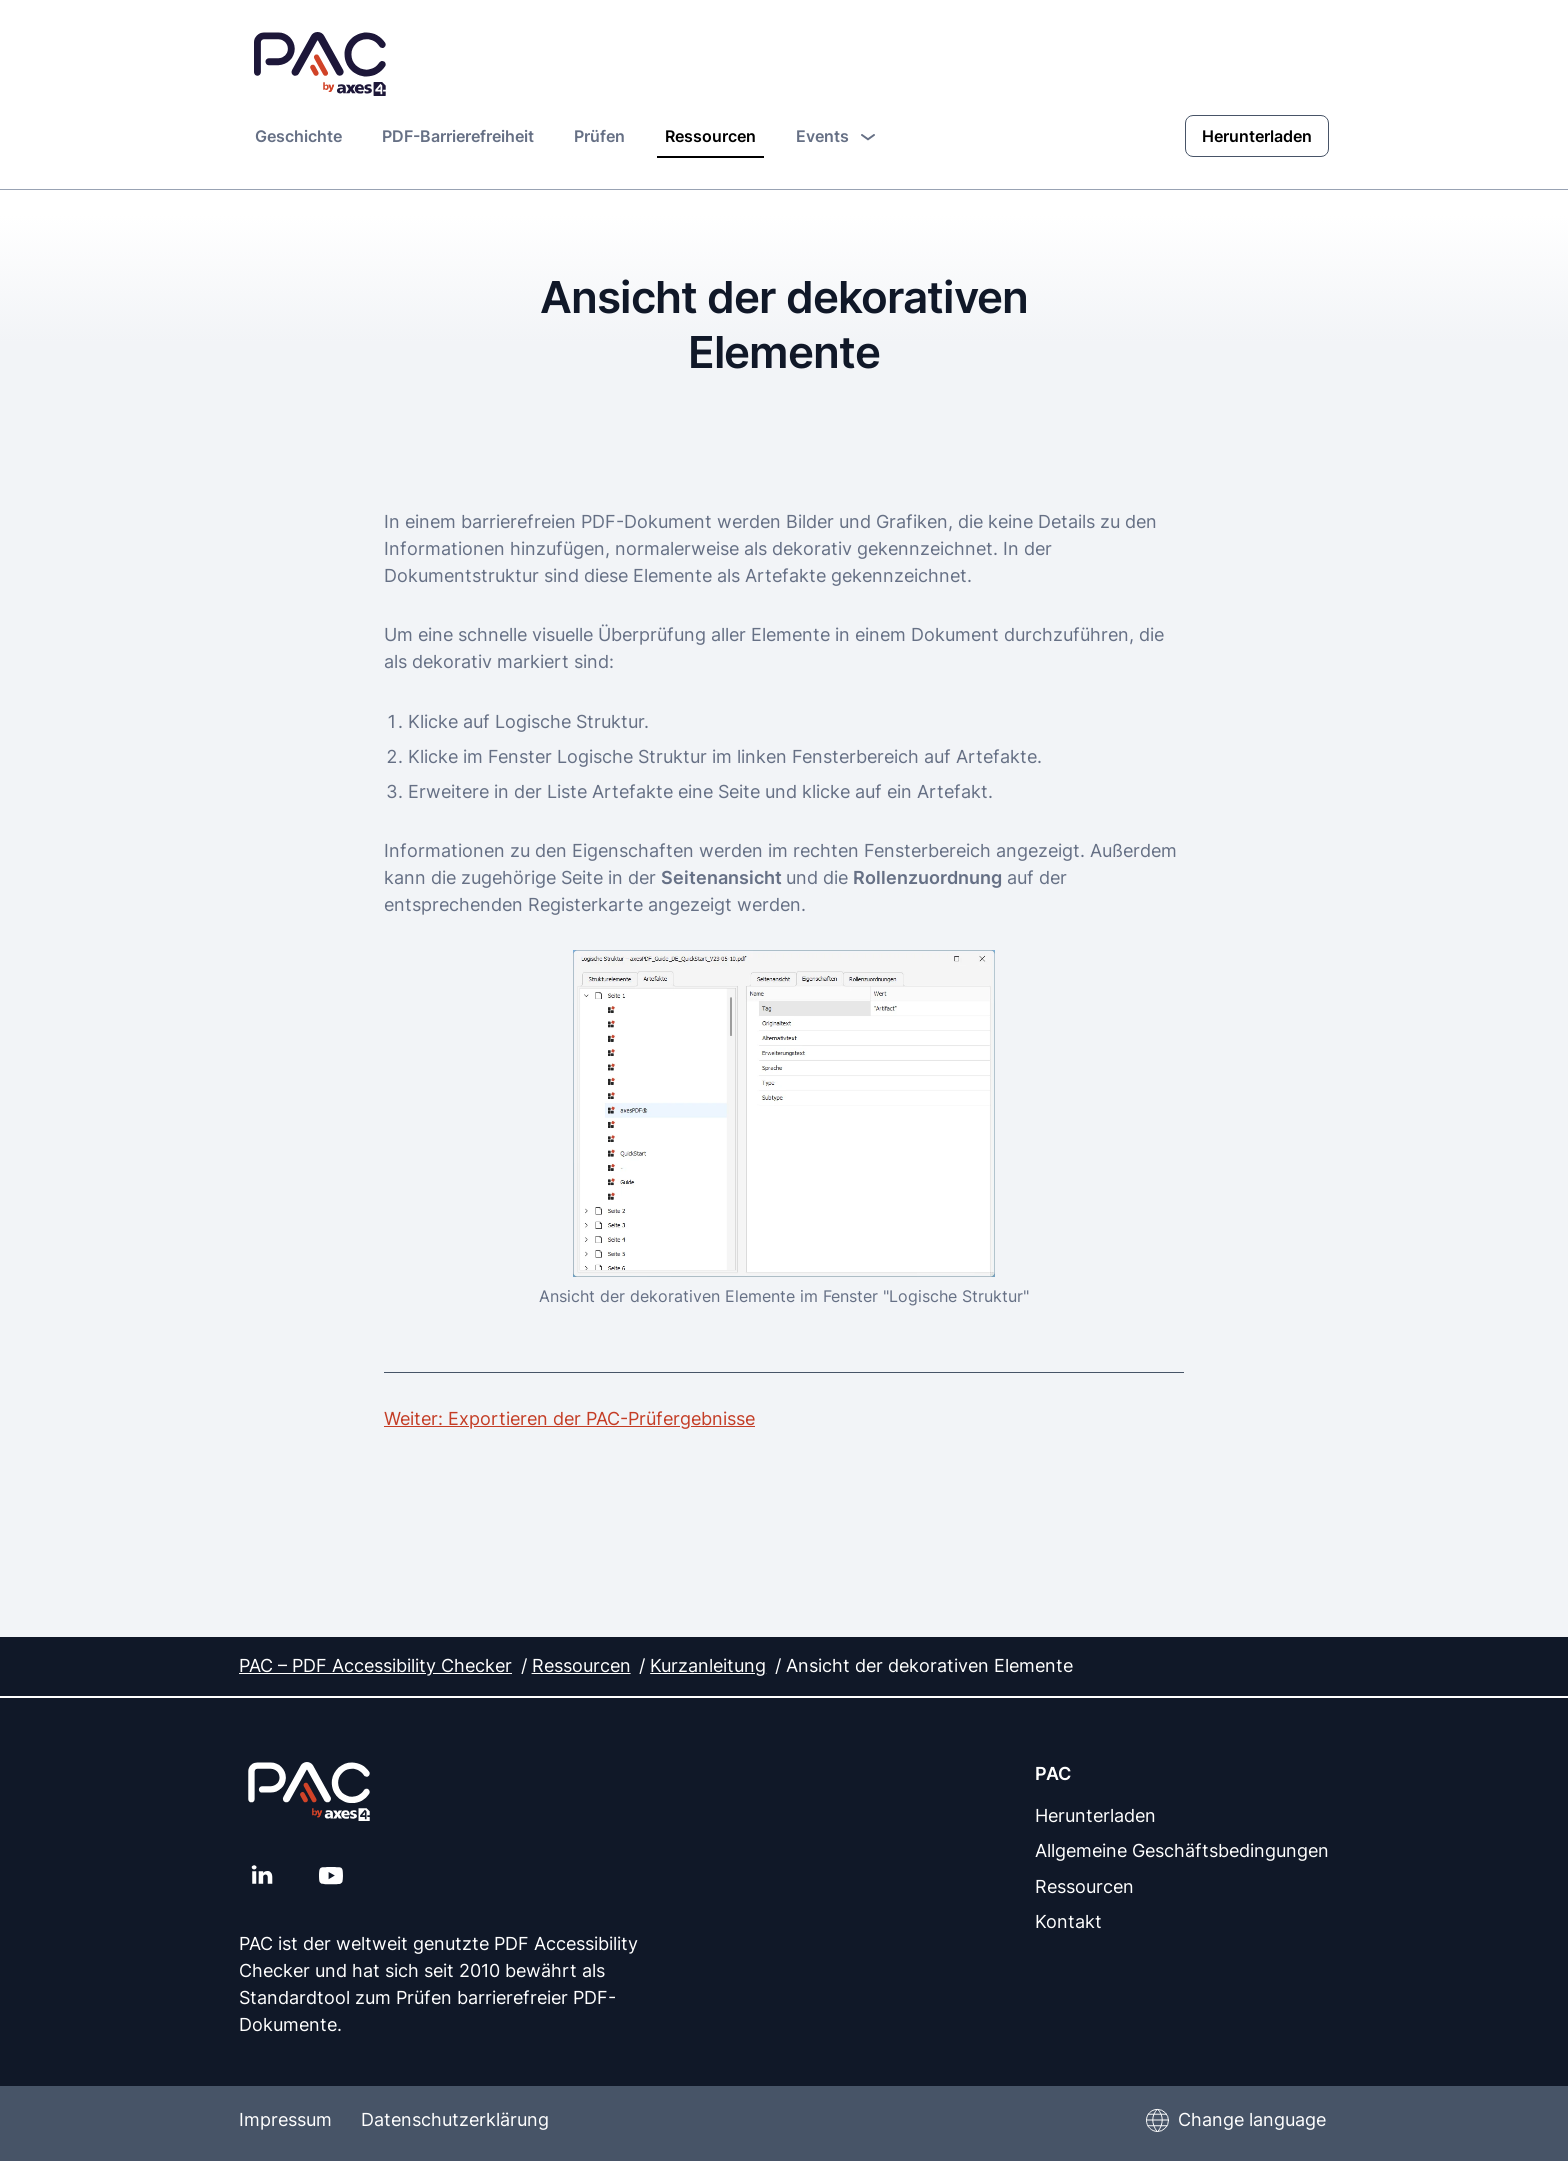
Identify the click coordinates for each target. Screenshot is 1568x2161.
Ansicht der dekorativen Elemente (929, 1665)
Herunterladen (1257, 135)
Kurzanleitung (708, 1665)
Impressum (285, 2120)
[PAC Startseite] (321, 65)
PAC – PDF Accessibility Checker (375, 1665)
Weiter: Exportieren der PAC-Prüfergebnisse (569, 1417)
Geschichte (298, 135)
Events (835, 134)
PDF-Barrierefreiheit (458, 135)
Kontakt (1068, 1919)
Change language (1252, 2120)
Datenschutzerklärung (460, 2120)
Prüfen (599, 135)
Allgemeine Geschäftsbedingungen (1182, 1849)
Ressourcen (710, 135)
